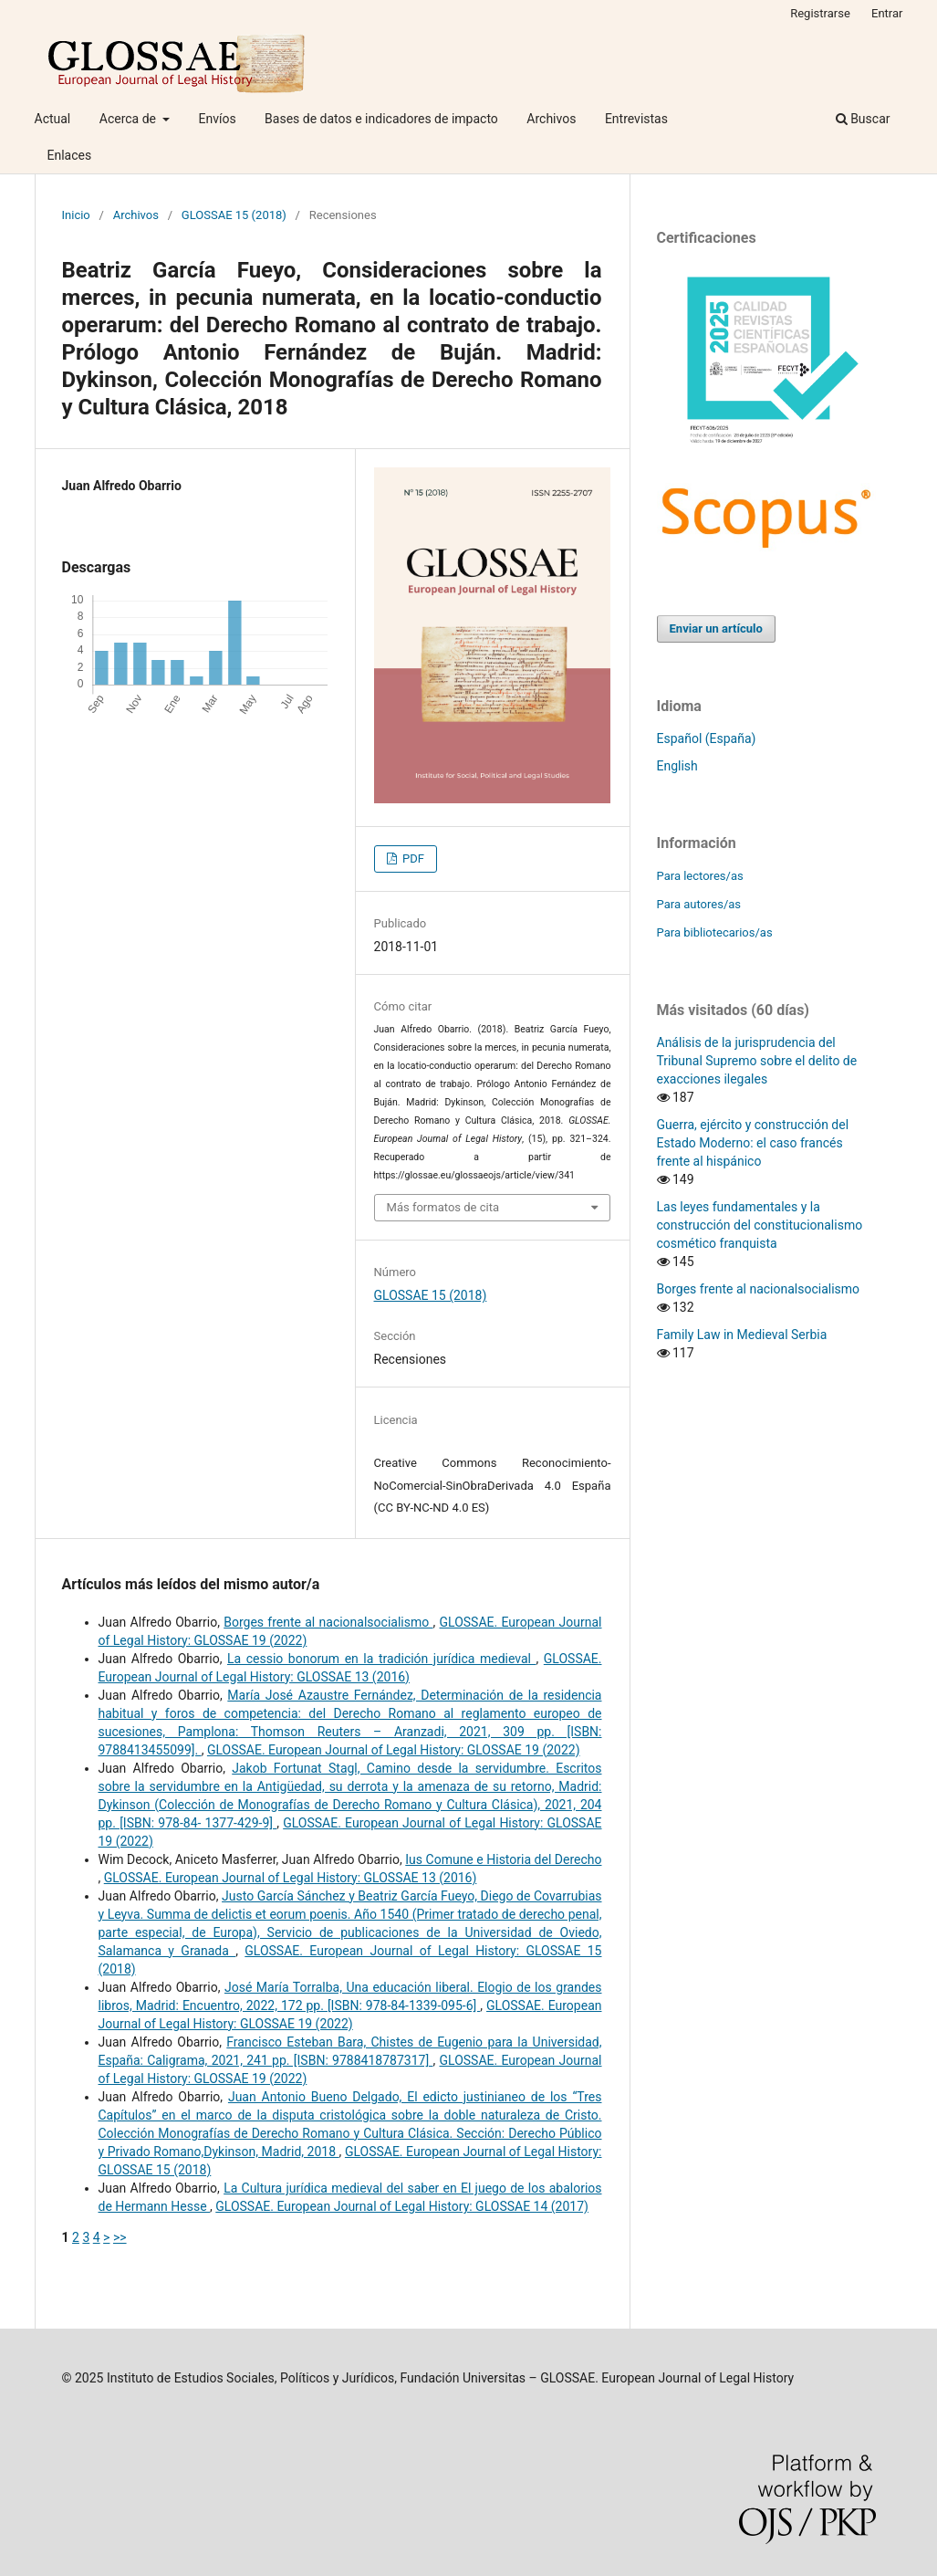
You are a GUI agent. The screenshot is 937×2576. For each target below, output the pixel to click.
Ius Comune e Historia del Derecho (503, 1859)
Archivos (551, 118)
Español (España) (706, 738)
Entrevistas (636, 118)
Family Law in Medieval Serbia (742, 1334)
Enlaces (69, 155)
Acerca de (129, 118)
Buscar (863, 118)
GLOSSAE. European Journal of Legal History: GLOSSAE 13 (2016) (290, 1877)
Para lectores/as (700, 876)
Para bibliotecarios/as (715, 932)
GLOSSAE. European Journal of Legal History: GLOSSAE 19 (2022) (393, 1750)
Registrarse (820, 13)
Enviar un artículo (716, 628)
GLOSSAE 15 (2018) (234, 215)
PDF (412, 858)
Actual (53, 118)
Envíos (216, 118)
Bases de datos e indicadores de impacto (381, 118)
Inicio (76, 215)
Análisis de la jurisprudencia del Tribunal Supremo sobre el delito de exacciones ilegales (757, 1060)
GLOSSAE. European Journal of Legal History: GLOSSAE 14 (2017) (401, 2206)
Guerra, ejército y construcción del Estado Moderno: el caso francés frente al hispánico (753, 1142)
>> (120, 2237)
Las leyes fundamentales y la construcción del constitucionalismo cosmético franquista (760, 1225)
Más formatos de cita (443, 1207)
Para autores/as (699, 904)
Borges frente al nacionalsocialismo (328, 1622)
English (677, 766)
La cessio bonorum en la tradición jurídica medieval (381, 1658)
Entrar (887, 13)
